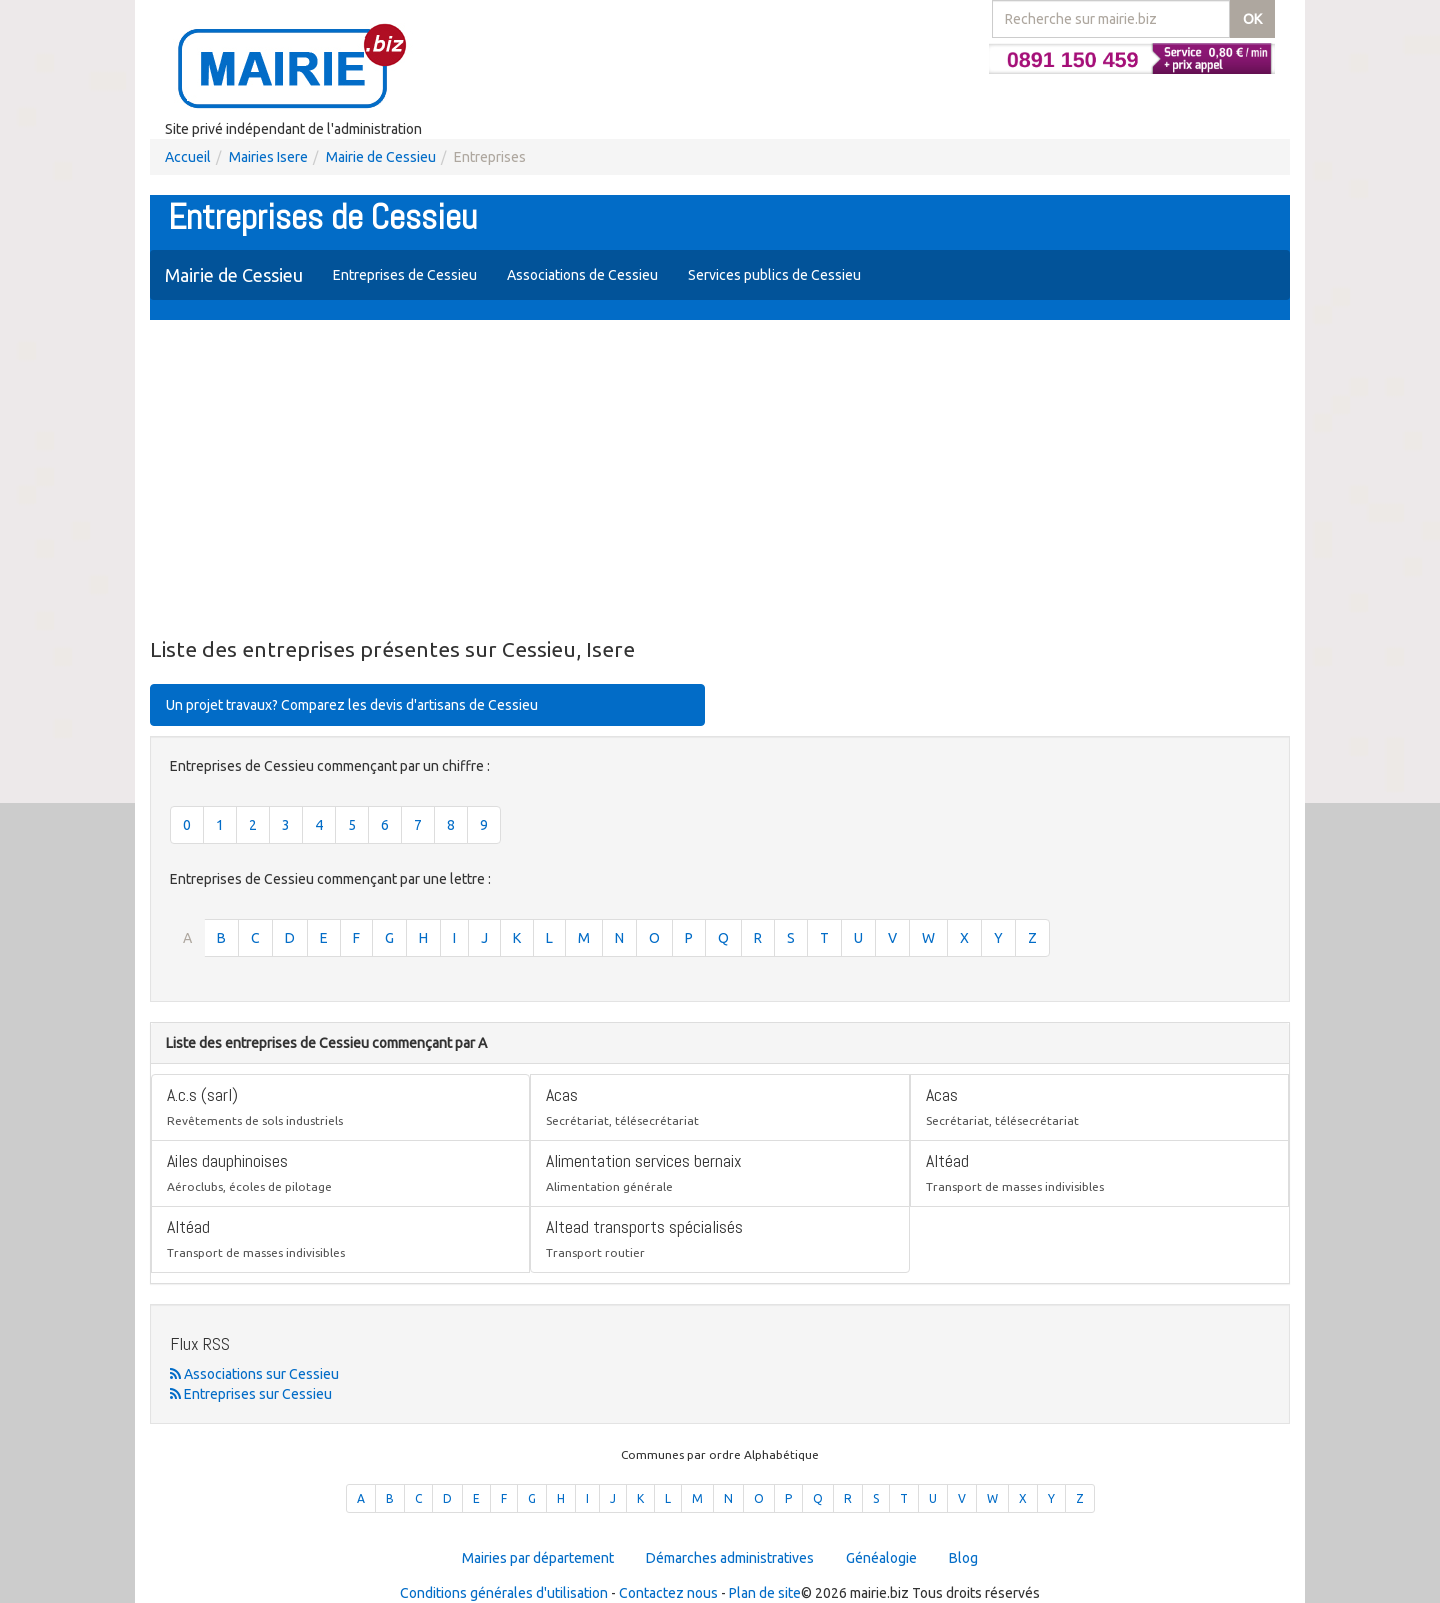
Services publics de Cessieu (774, 275)
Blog (963, 1558)
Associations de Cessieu (582, 275)
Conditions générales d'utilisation (504, 1593)
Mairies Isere (268, 157)
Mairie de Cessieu (381, 157)
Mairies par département (538, 1558)
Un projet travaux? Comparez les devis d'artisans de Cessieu (352, 705)
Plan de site (765, 1593)
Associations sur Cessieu (254, 1374)
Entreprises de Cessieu (405, 275)
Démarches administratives (730, 1558)
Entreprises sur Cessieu (251, 1394)
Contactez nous (668, 1593)
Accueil (188, 157)
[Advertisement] (720, 480)
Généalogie (881, 1558)
